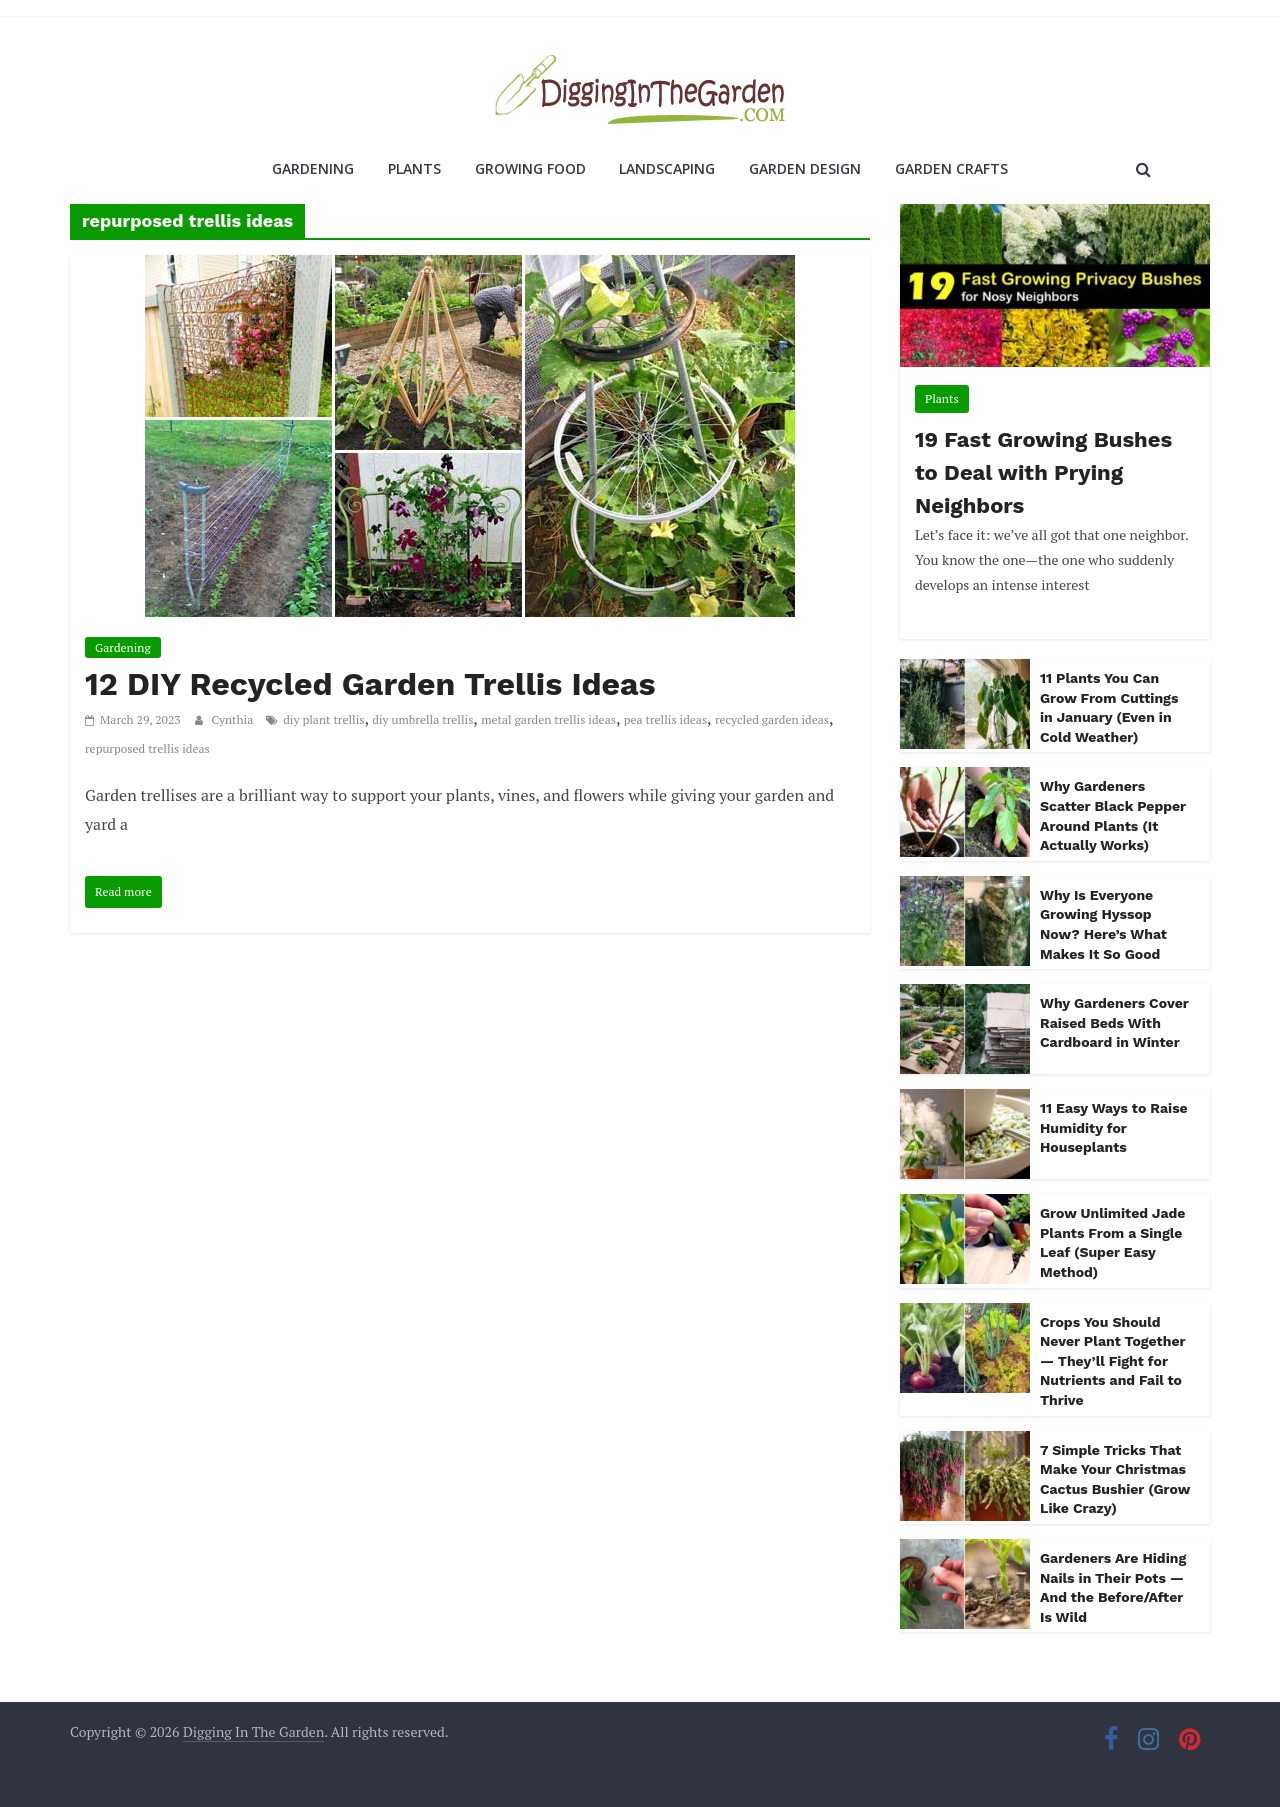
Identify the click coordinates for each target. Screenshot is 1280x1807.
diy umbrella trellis (422, 719)
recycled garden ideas (772, 719)
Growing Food (530, 168)
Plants (414, 168)
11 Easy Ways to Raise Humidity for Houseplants (1114, 1127)
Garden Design (805, 168)
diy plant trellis (323, 719)
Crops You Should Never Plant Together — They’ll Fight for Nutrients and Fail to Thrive (1112, 1361)
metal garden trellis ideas (548, 719)
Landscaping (667, 168)
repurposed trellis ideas (147, 748)
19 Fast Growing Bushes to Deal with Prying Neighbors (1043, 472)
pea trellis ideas (665, 719)
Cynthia (234, 719)
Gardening (313, 168)
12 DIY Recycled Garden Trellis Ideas (370, 684)
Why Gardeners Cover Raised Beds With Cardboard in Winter (1114, 1022)
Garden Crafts (951, 168)
